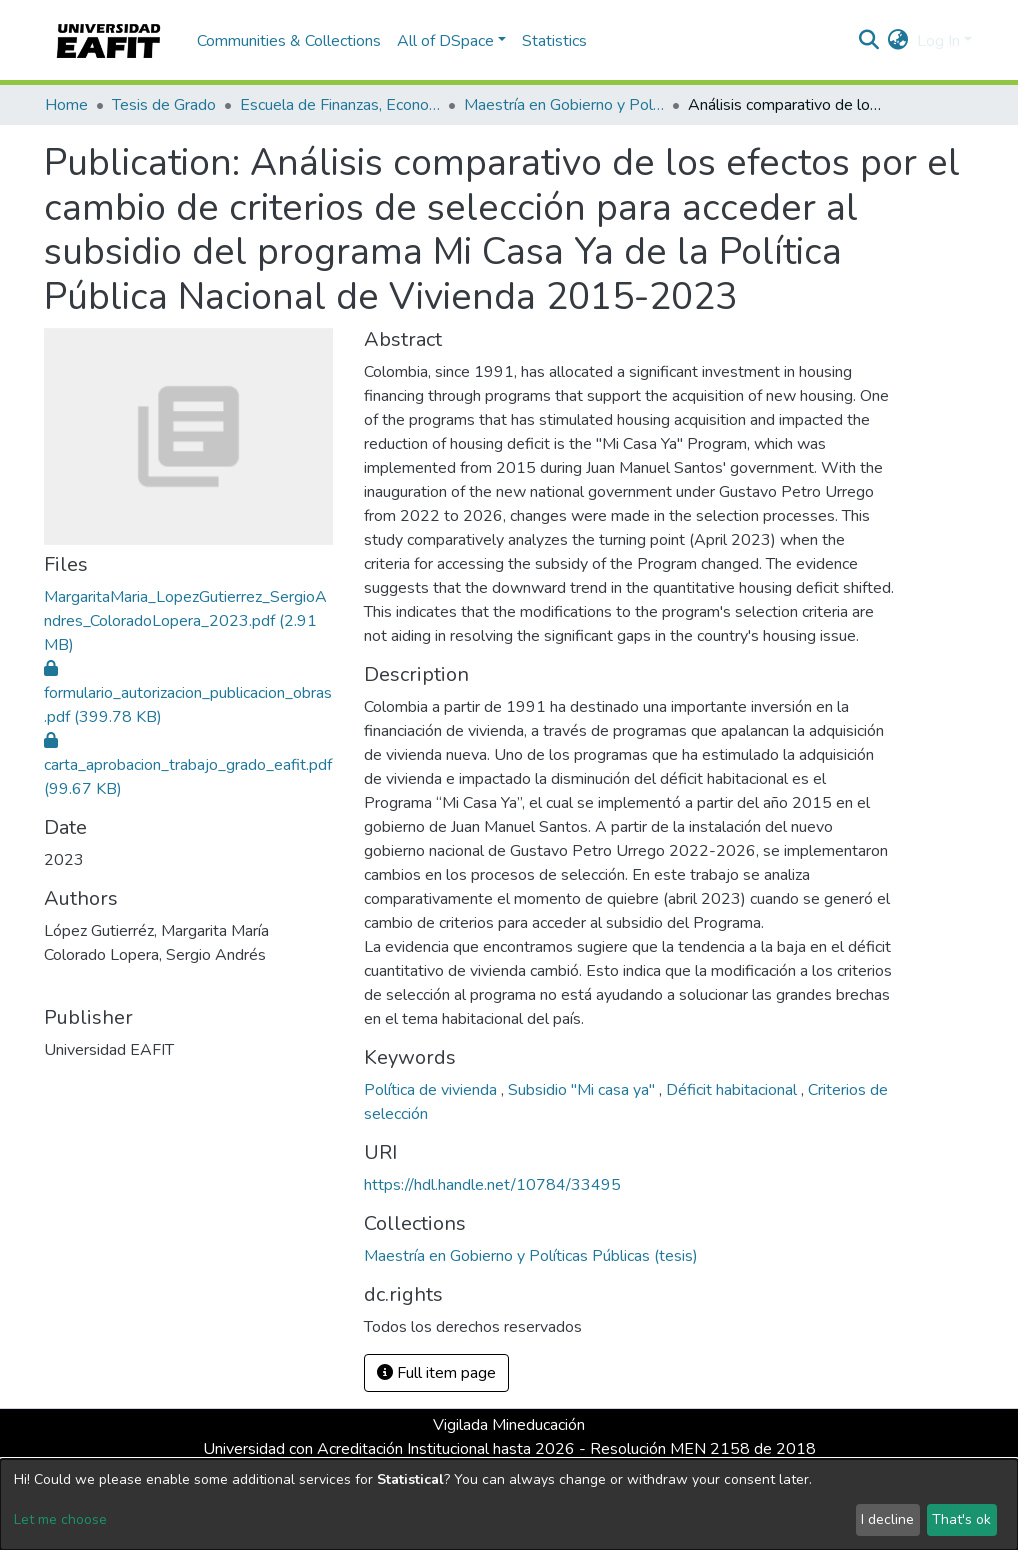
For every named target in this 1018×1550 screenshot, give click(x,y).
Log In (938, 41)
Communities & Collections (289, 41)
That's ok (961, 1519)
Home (66, 105)
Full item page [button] (436, 1373)
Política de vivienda (432, 1090)
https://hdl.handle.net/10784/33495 (492, 1185)
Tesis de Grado (164, 105)
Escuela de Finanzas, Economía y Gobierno (340, 105)
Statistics (554, 41)
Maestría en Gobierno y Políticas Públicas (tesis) (564, 105)
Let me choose (60, 1519)
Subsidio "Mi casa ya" (583, 1090)
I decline (887, 1519)
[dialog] (509, 1504)
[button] (898, 41)
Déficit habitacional (733, 1090)
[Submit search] (869, 41)
